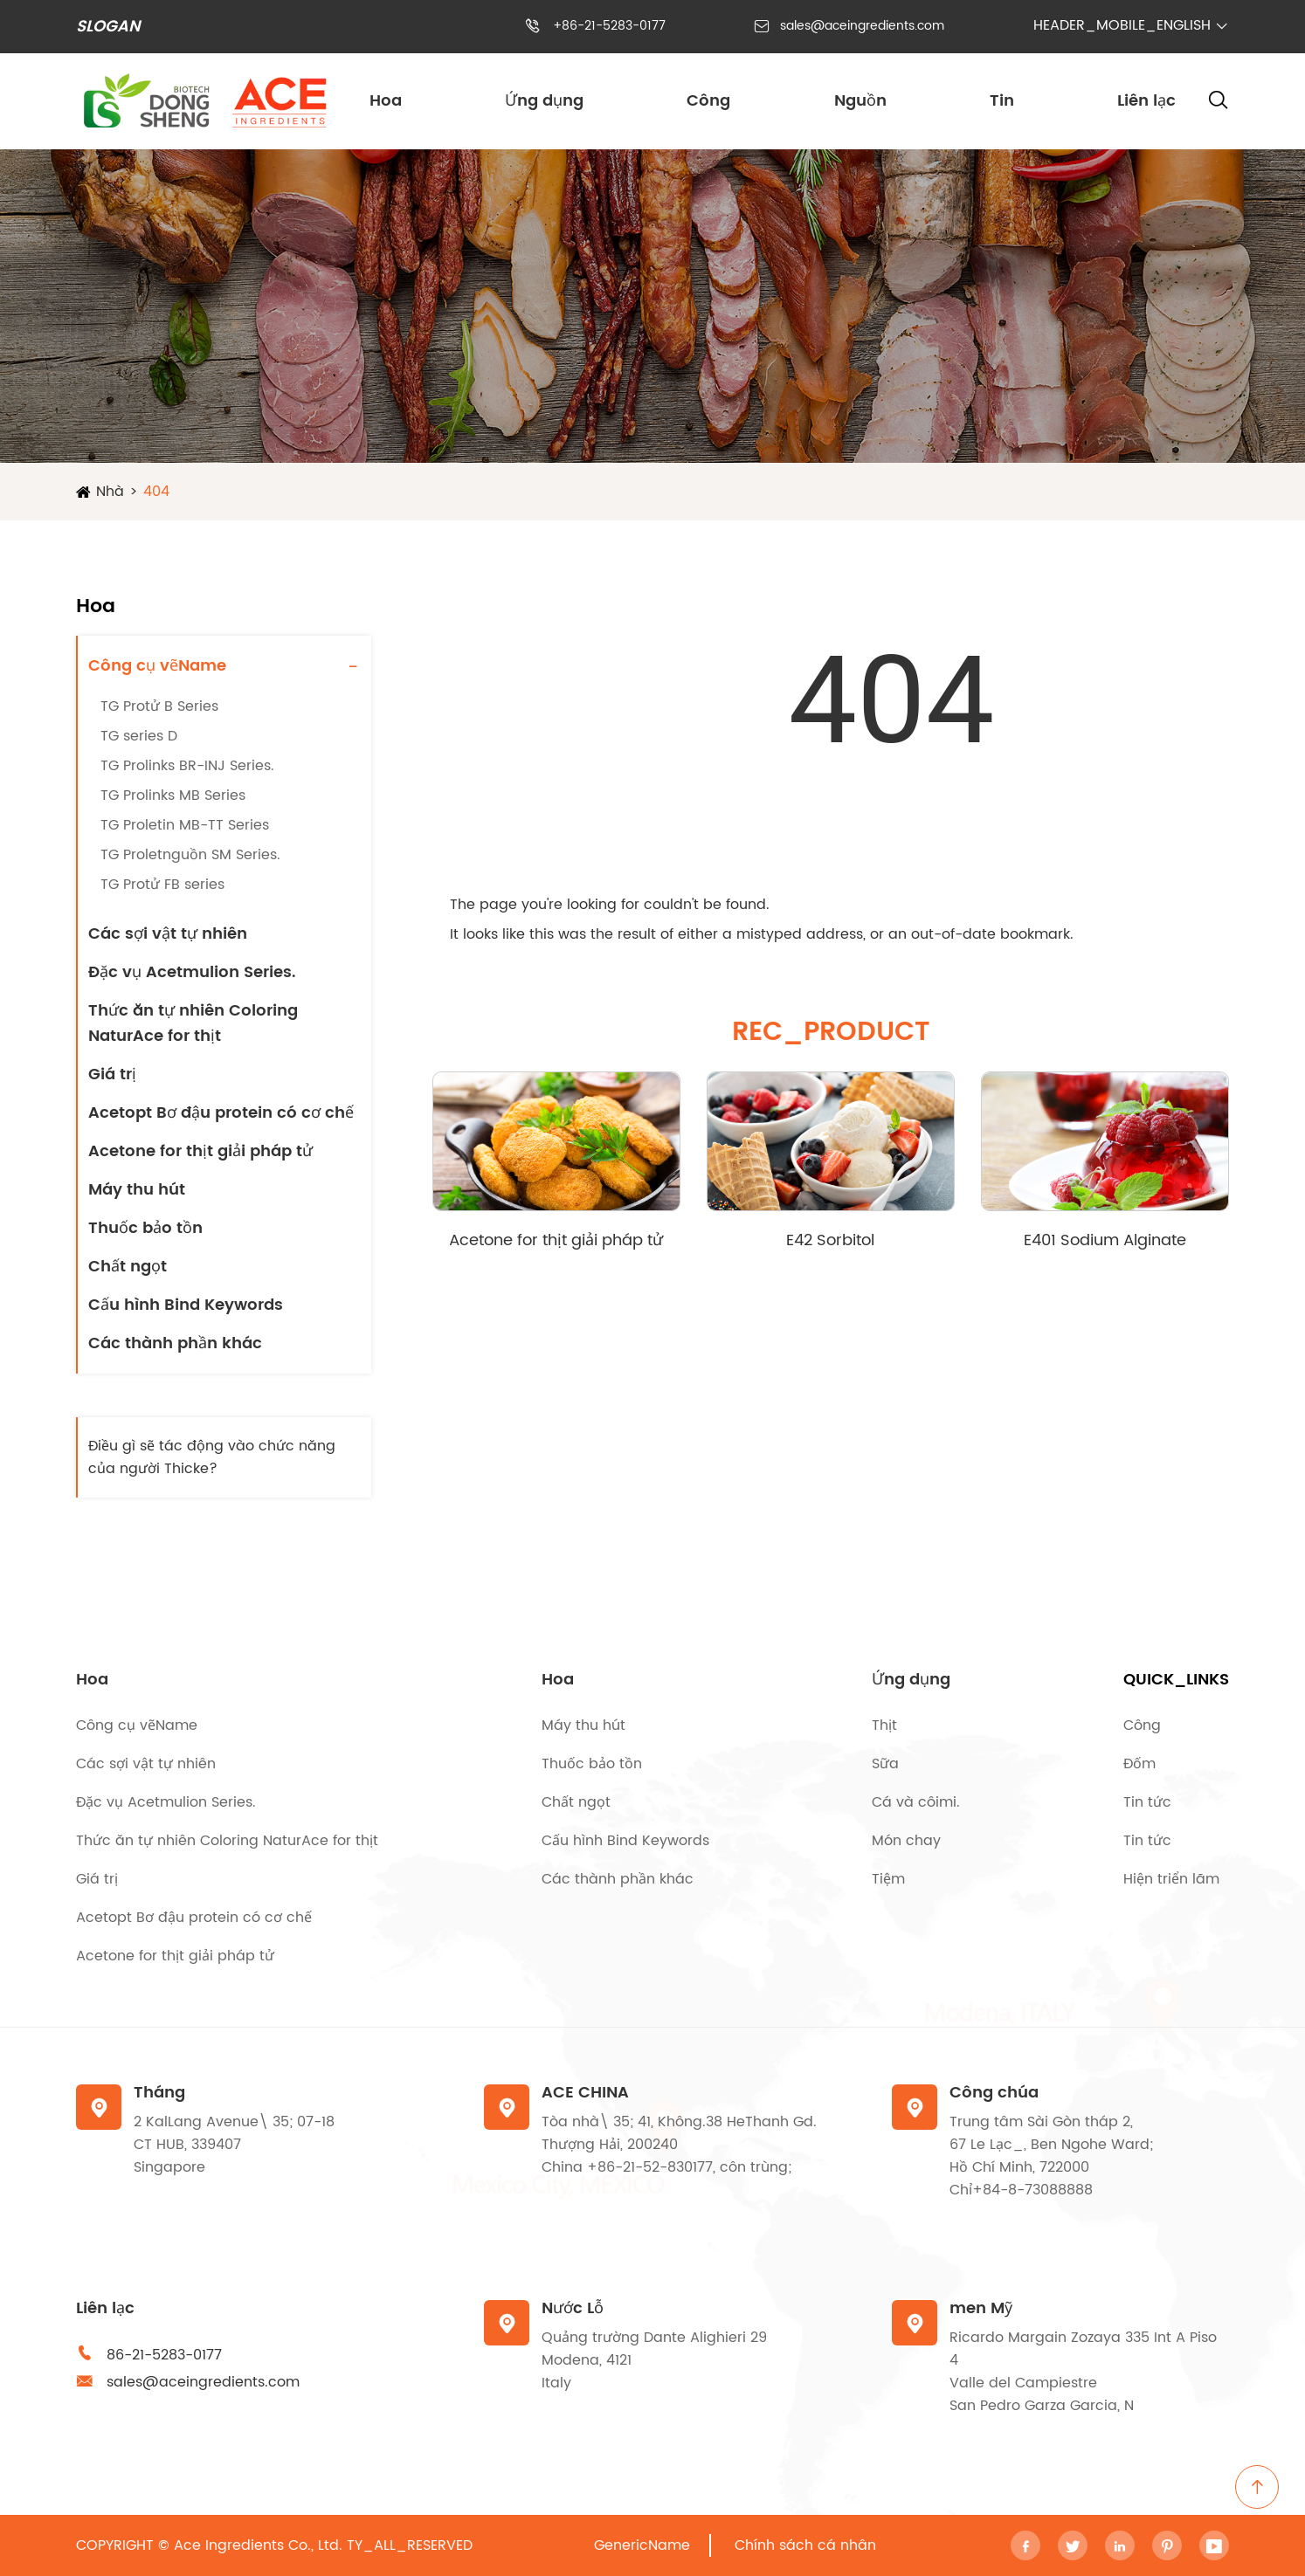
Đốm (1139, 1764)
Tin (1002, 101)
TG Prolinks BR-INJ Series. (187, 765)
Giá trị (112, 1074)
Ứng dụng (544, 101)
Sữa (885, 1764)
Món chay (906, 1840)
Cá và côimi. (916, 1802)
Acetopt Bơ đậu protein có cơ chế (221, 1113)
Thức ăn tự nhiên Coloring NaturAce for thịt (193, 1023)
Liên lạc (1146, 101)
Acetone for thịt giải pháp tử (200, 1151)
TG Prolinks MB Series (172, 795)
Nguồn (860, 101)
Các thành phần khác (175, 1343)
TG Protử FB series (162, 884)
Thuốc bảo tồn (145, 1228)
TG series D (138, 736)
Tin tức (1147, 1802)
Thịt (884, 1725)
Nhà (110, 491)
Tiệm (888, 1879)
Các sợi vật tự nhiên (167, 934)
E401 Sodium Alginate (1105, 1240)
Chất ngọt (127, 1266)
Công (708, 101)
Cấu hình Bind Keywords (185, 1305)
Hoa (385, 101)
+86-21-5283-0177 (609, 26)
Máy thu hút (136, 1189)
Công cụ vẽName (157, 665)
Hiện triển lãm (1171, 1879)
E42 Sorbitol (830, 1240)
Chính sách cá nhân (805, 2545)
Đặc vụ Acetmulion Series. (191, 972)
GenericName (642, 2545)
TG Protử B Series (159, 706)
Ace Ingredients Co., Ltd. (258, 2545)
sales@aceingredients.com (862, 26)
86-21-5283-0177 (164, 2355)
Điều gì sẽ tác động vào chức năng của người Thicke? (211, 1457)
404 (156, 491)
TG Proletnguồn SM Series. (190, 855)
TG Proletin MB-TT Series (184, 825)
